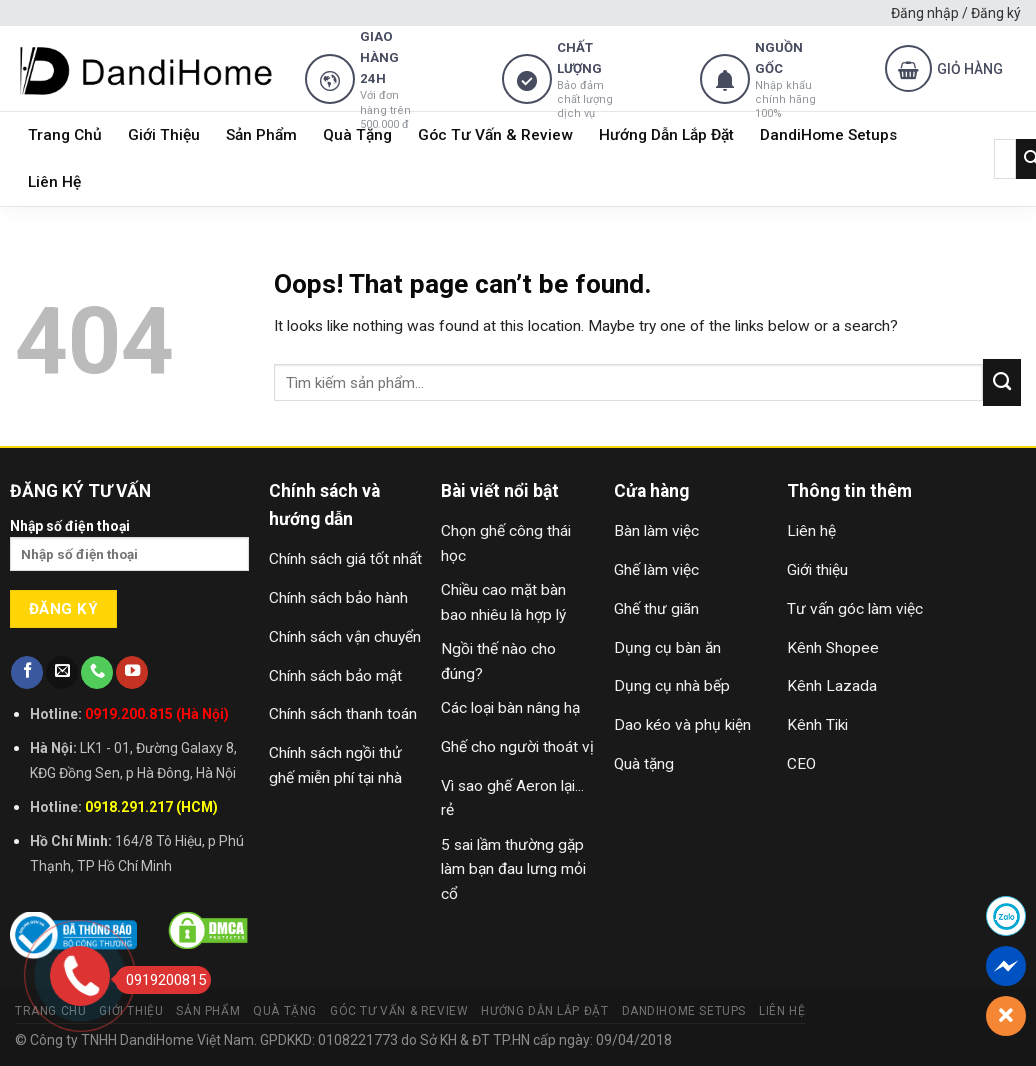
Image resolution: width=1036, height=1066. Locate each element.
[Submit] (1002, 382)
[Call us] (97, 672)
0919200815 (160, 980)
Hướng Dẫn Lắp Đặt (666, 135)
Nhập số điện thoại (129, 551)
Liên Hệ (54, 182)
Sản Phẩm (261, 135)
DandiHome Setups (828, 135)
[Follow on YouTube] (132, 672)
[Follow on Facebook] (27, 672)
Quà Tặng (357, 135)
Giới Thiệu (164, 135)
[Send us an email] (62, 672)
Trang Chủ (65, 135)
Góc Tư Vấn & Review (495, 135)
